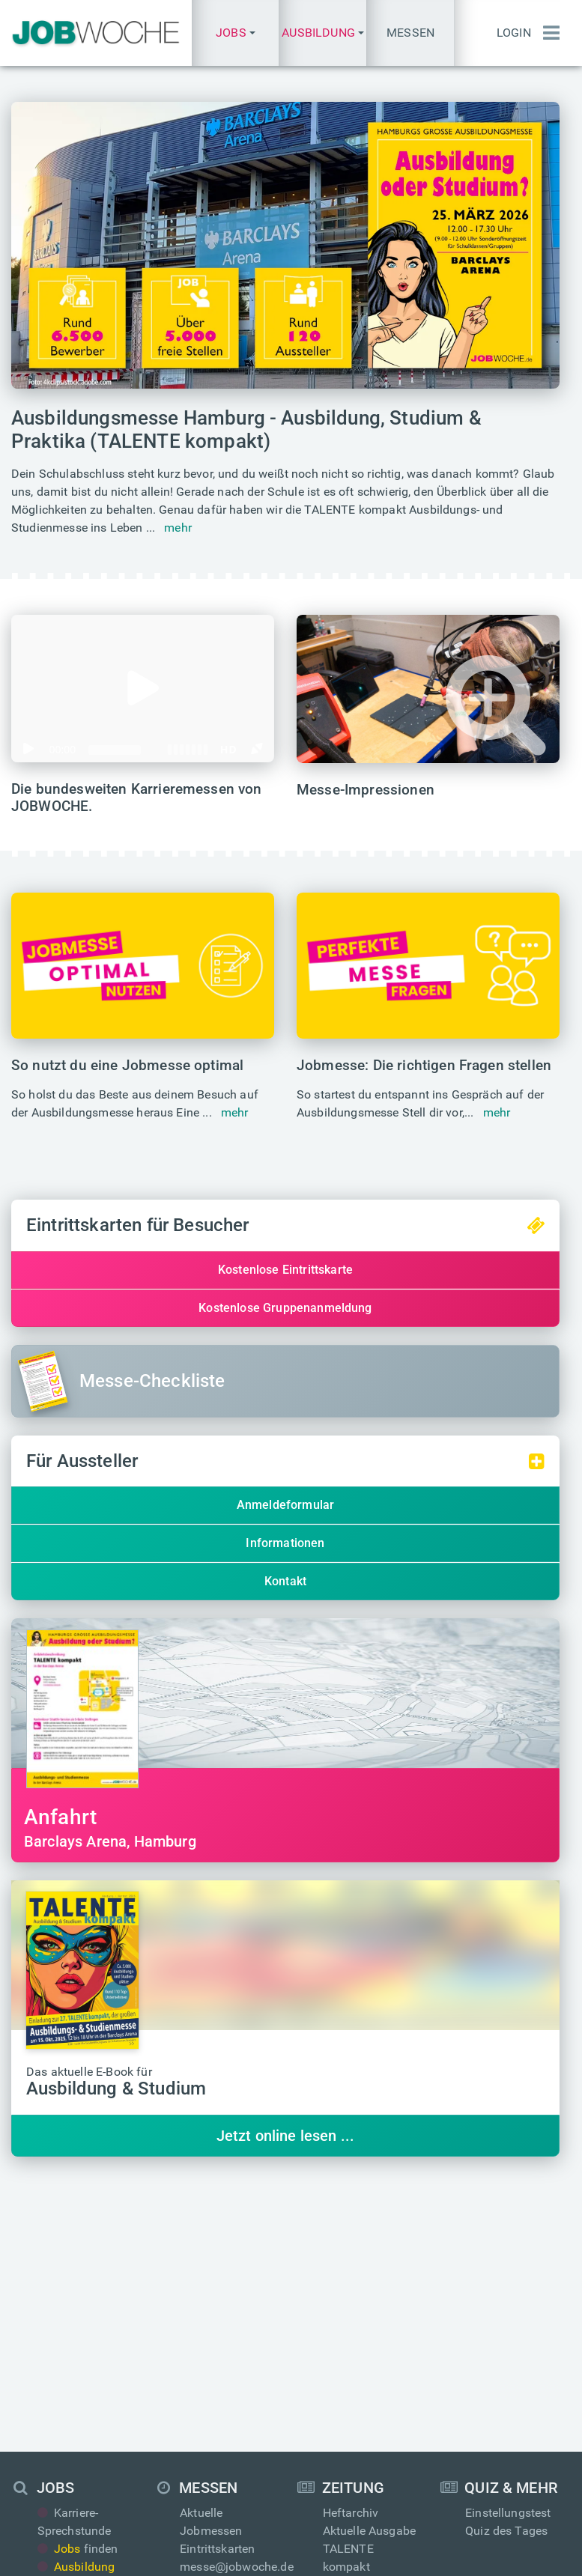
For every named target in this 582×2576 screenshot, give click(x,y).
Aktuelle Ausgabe (369, 2271)
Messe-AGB (404, 2552)
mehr (178, 527)
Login (514, 32)
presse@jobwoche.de (380, 2417)
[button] (235, 33)
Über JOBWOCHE (226, 2453)
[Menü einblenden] (551, 33)
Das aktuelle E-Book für (116, 2083)
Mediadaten (212, 2399)
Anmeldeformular (285, 1505)
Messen (410, 32)
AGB (350, 2552)
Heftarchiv (351, 2254)
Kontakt (285, 1581)
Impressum (217, 2552)
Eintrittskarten (217, 2289)
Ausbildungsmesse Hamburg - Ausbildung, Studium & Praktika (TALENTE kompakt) (246, 429)
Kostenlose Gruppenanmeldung (285, 1308)
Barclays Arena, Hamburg (285, 1827)
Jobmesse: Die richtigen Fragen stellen (424, 1065)
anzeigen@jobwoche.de (243, 2435)
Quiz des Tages (506, 2271)
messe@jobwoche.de (237, 2307)
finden (77, 2289)
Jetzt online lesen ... (285, 2136)
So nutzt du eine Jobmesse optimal (127, 1065)
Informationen (285, 1543)
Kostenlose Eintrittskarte (285, 1270)
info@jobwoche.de (373, 2399)
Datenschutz (293, 2552)
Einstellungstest (508, 2254)
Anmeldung (496, 2417)
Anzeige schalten (226, 2417)
